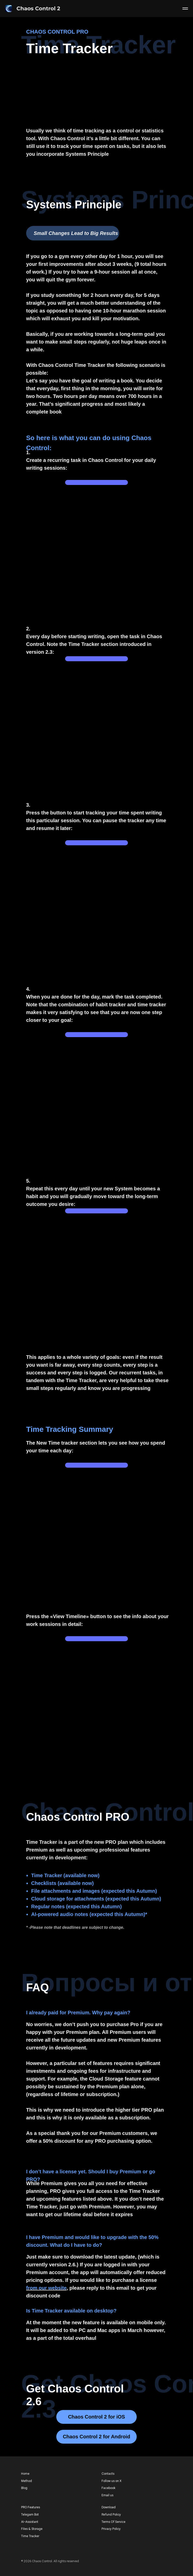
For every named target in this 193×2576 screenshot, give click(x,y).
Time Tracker (30, 2536)
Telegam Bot (30, 2514)
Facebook (108, 2488)
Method (26, 2481)
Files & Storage (31, 2529)
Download (109, 2507)
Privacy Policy (111, 2529)
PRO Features (30, 2507)
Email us (107, 2495)
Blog (24, 2488)
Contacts (108, 2473)
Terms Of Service (113, 2522)
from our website (46, 2288)
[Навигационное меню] (185, 9)
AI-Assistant (29, 2522)
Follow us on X (111, 2481)
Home (25, 2473)
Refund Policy (111, 2514)
